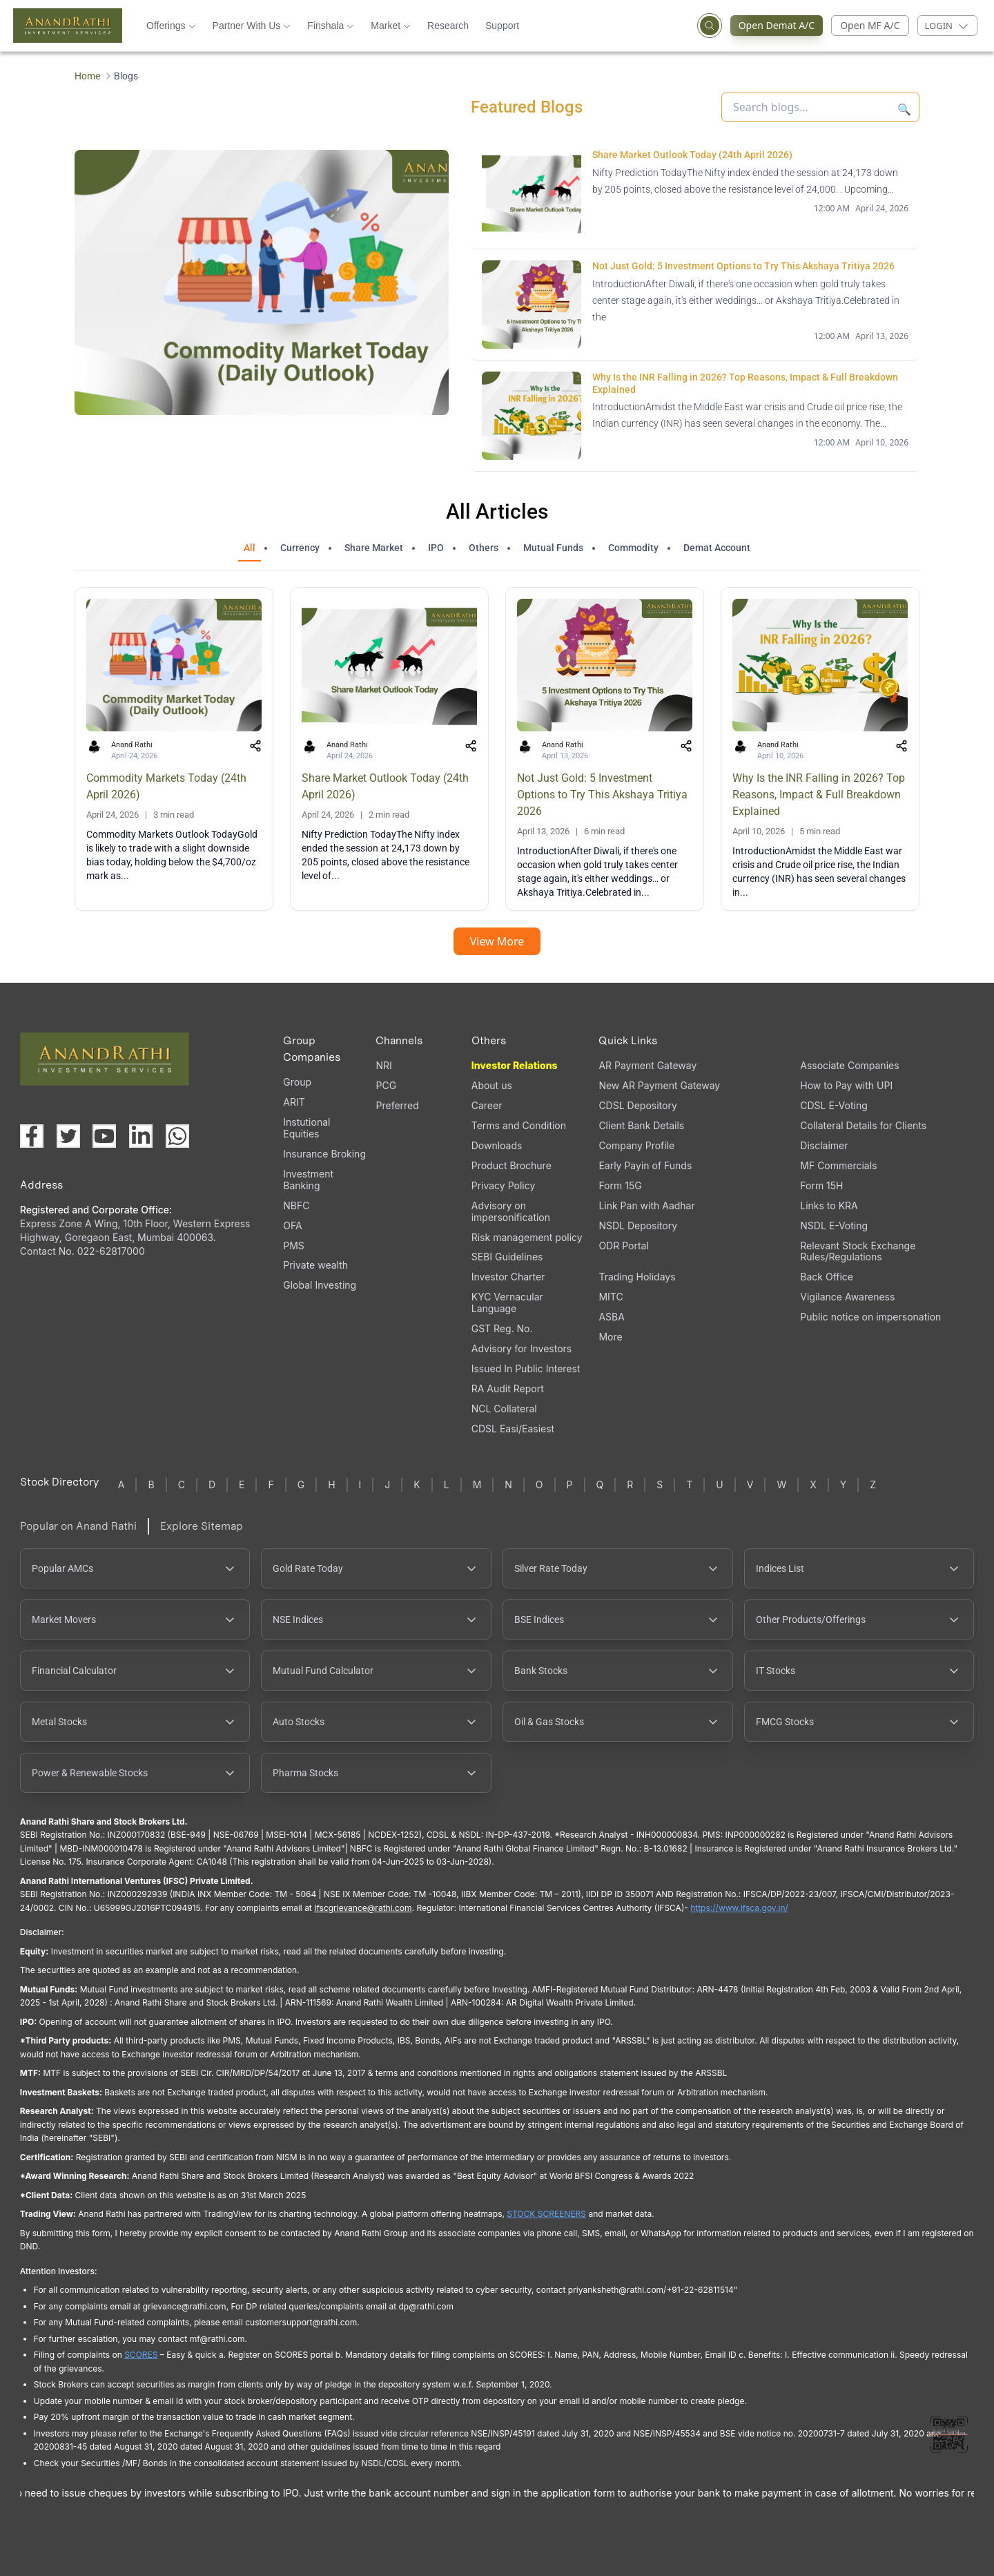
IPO (436, 547)
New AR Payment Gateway (659, 1085)
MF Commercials (838, 1165)
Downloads (497, 1145)
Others (483, 547)
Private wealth (315, 1265)
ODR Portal (623, 1245)
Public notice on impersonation (870, 1317)
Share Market (373, 547)
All (249, 547)
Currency (300, 547)
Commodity (633, 547)
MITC (610, 1297)
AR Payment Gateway (647, 1065)
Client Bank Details (641, 1125)
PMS (293, 1245)
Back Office (826, 1276)
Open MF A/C (869, 25)
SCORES (140, 2354)
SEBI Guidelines (507, 1256)
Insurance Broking (324, 1154)
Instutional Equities (306, 1128)
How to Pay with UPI (846, 1085)
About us (491, 1085)
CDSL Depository (637, 1105)
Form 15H (821, 1185)
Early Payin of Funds (645, 1165)
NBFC (296, 1205)
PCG (386, 1085)
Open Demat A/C (781, 25)
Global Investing (319, 1285)
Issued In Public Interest (526, 1368)
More (610, 1337)
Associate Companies (849, 1065)
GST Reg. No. (502, 1328)
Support (502, 25)
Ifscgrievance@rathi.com (362, 1908)
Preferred (397, 1105)
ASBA (611, 1317)
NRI (383, 1065)
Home (87, 75)
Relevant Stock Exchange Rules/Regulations (857, 1251)
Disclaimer (824, 1145)
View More (497, 941)
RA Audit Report (507, 1388)
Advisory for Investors (521, 1348)
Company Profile (636, 1145)
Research (448, 25)
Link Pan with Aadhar (646, 1205)
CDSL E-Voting (833, 1105)
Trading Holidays (636, 1276)
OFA (292, 1225)
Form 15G (619, 1185)
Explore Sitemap (201, 1525)
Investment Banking (308, 1179)
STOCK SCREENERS (546, 2214)
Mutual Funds (553, 547)
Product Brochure (511, 1165)
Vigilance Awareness (847, 1297)
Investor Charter (508, 1276)
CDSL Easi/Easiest (512, 1428)
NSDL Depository (637, 1225)
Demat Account (716, 547)
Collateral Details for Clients (863, 1125)
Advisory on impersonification (510, 1211)
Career (487, 1105)
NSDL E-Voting (834, 1225)
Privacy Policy (503, 1185)
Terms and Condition (518, 1125)
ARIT (293, 1102)
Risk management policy (527, 1237)
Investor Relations (514, 1065)
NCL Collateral (504, 1408)
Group (297, 1082)
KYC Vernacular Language (507, 1302)
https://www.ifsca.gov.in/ (739, 1908)
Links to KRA (828, 1205)
